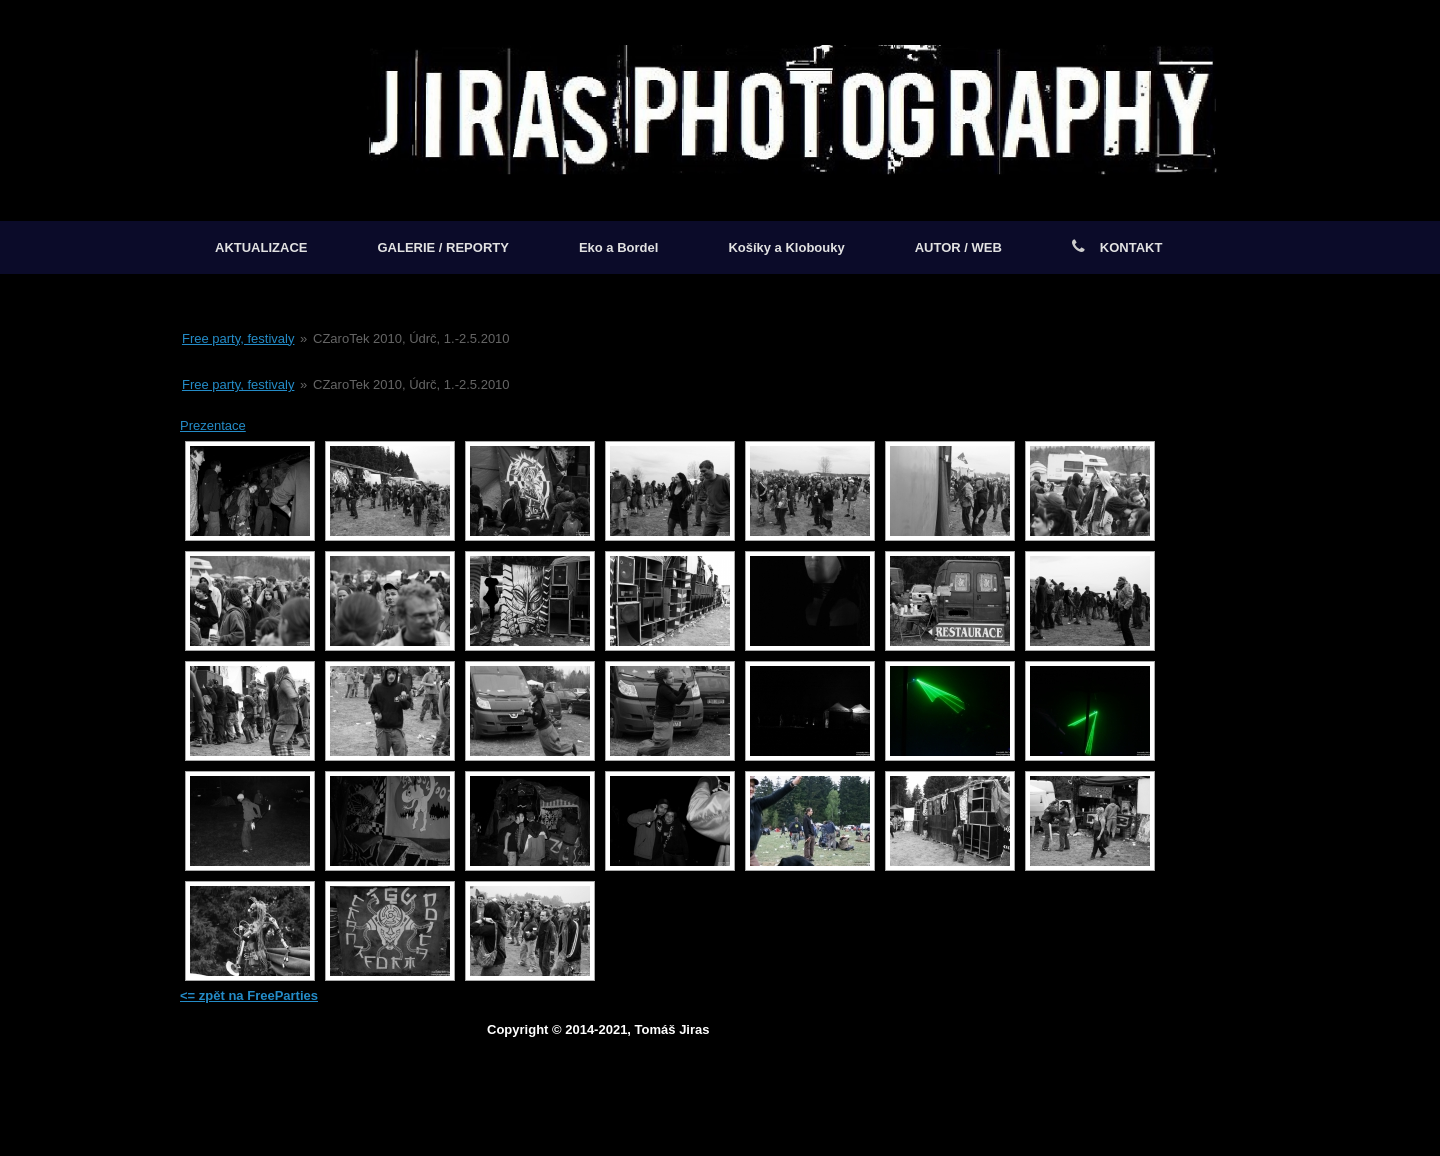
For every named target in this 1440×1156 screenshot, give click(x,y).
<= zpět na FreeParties (249, 995)
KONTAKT (1117, 247)
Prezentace (213, 425)
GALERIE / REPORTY (442, 247)
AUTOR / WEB (958, 247)
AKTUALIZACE (261, 247)
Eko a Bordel (618, 247)
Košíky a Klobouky (786, 247)
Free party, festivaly (238, 338)
